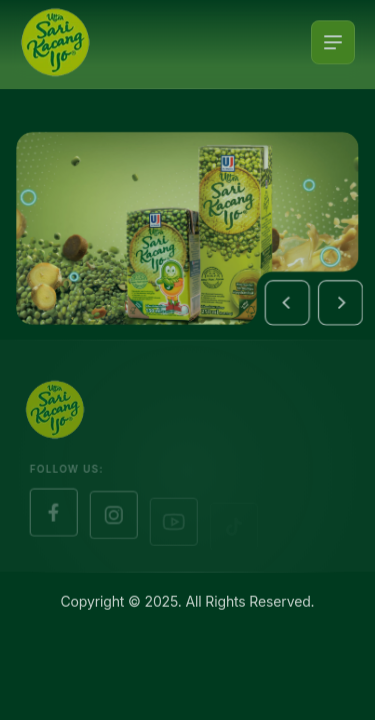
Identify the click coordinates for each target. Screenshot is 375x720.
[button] (290, 304)
